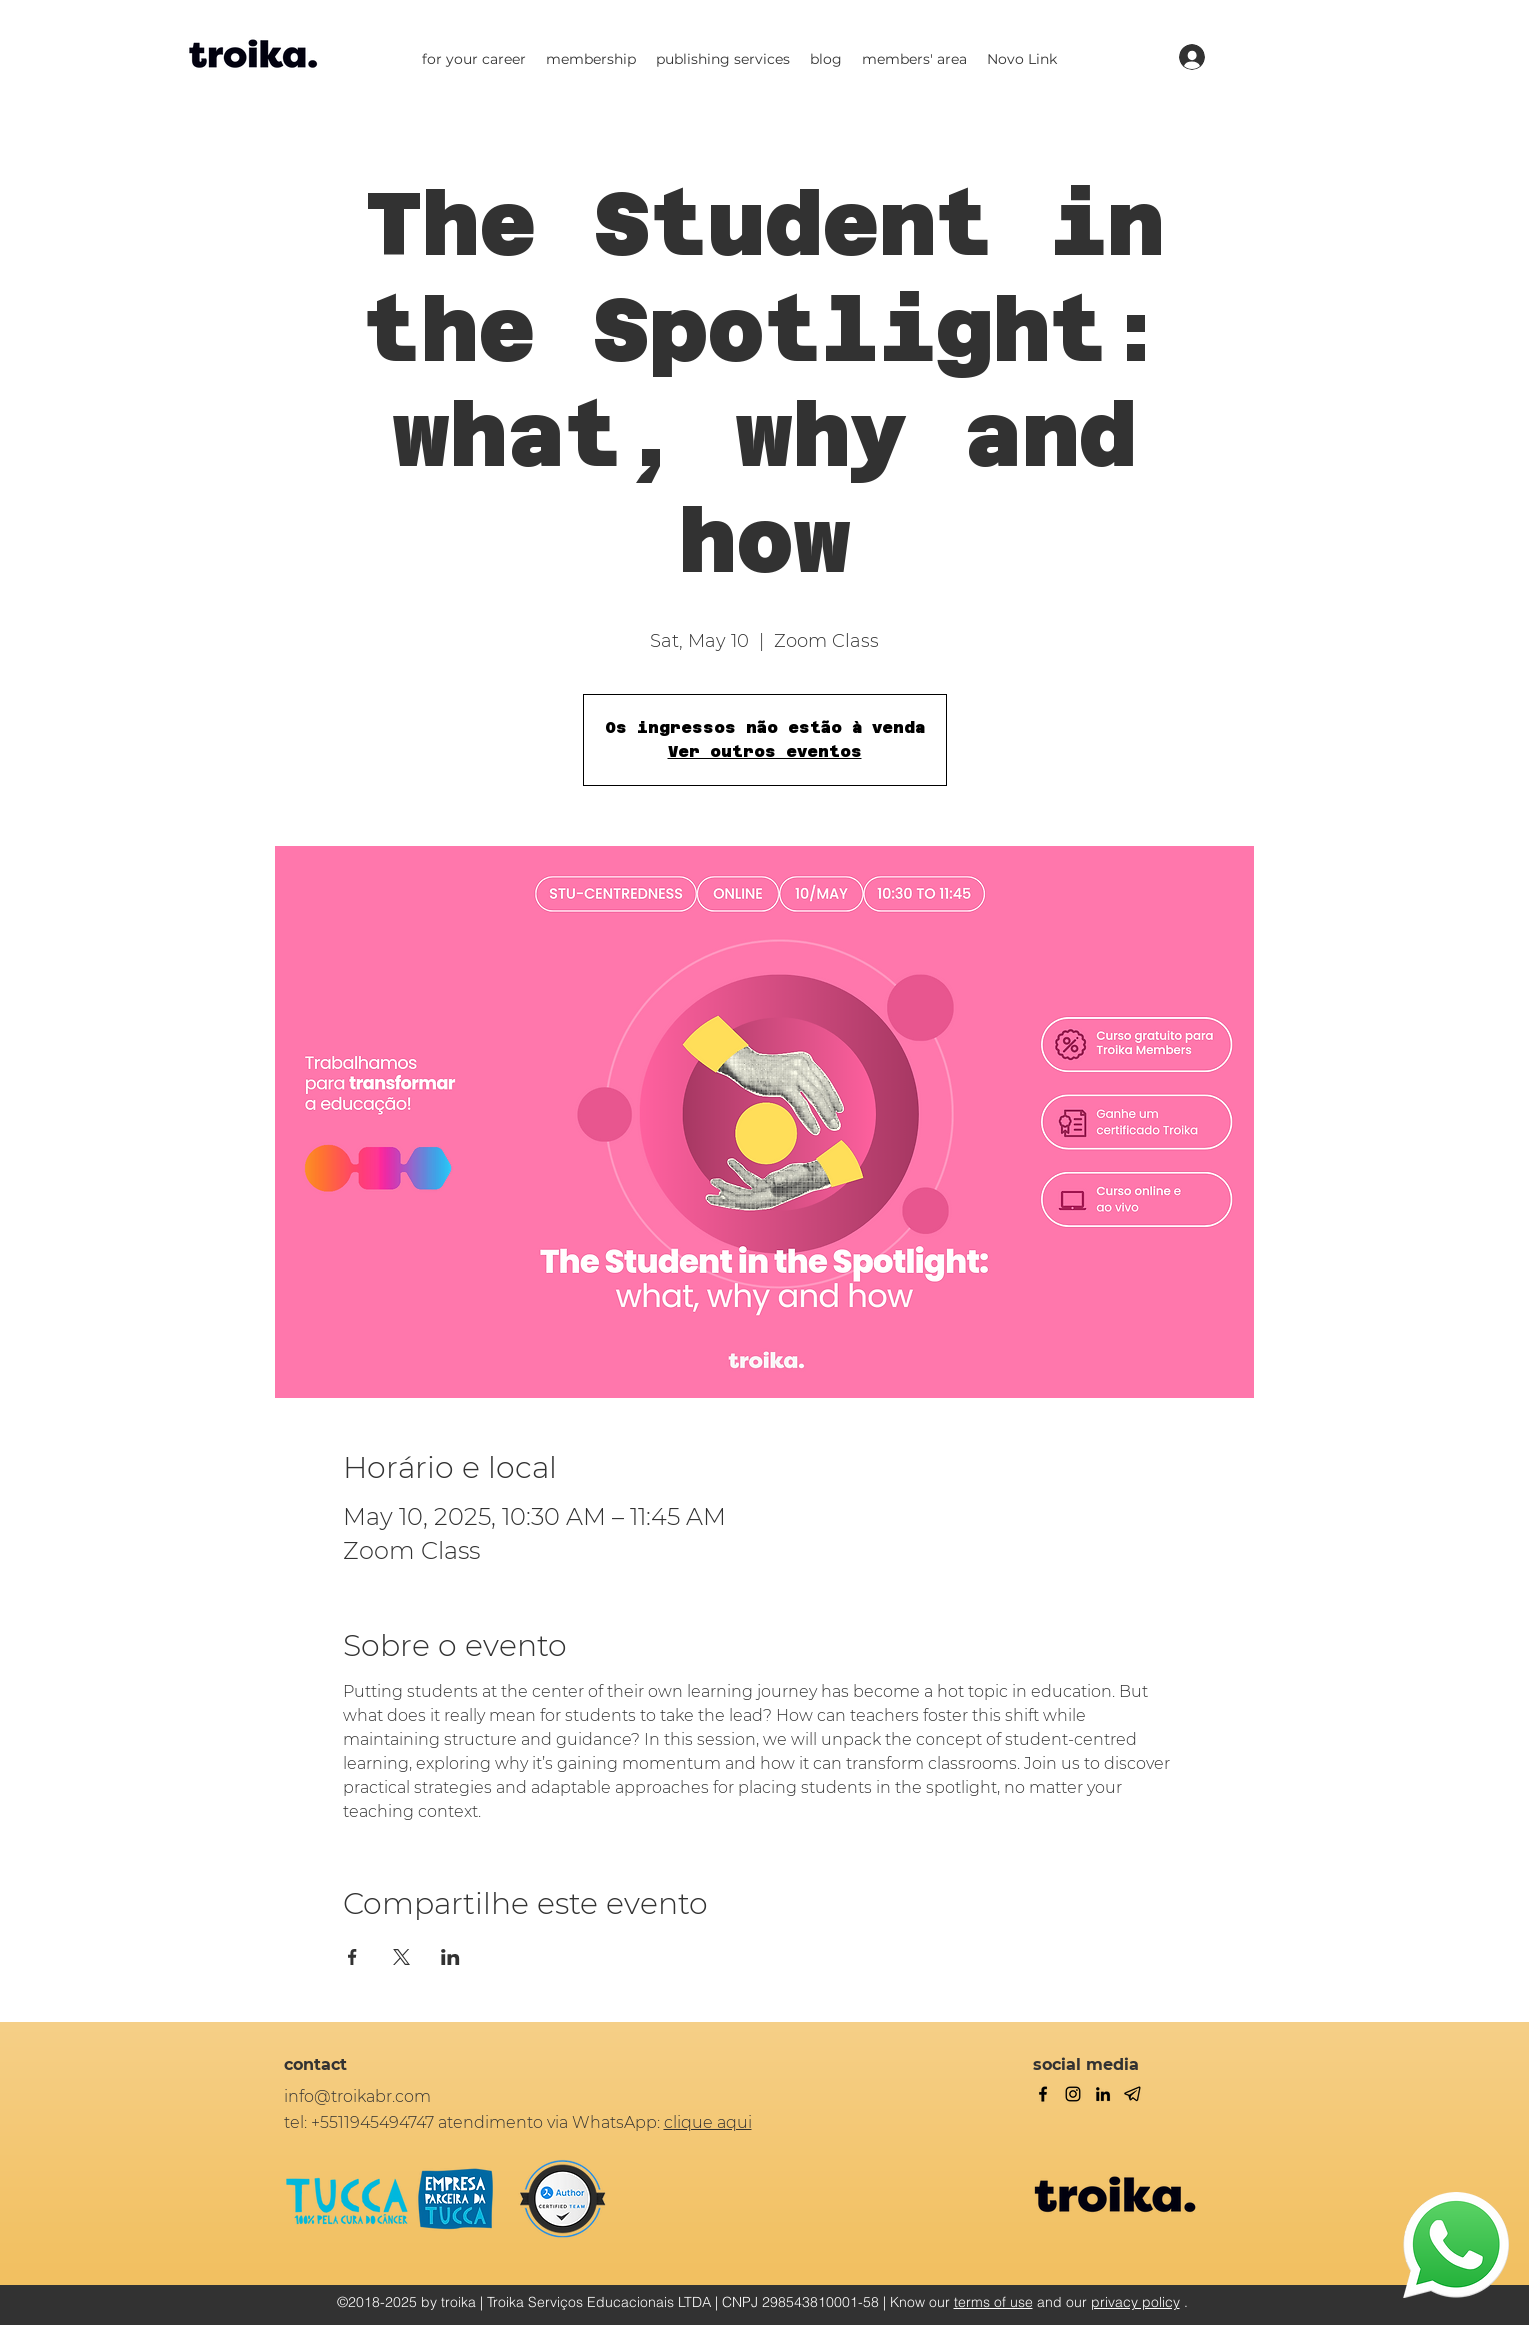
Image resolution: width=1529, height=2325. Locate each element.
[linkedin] (1103, 2094)
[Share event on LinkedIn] (450, 1957)
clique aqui (708, 2122)
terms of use (993, 2302)
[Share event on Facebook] (352, 1957)
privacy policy (1135, 2302)
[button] (474, 59)
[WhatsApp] (1456, 2245)
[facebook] (1043, 2094)
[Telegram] (1133, 2094)
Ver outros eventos (765, 751)
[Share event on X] (401, 1957)
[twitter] (1073, 2094)
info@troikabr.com (357, 2096)
